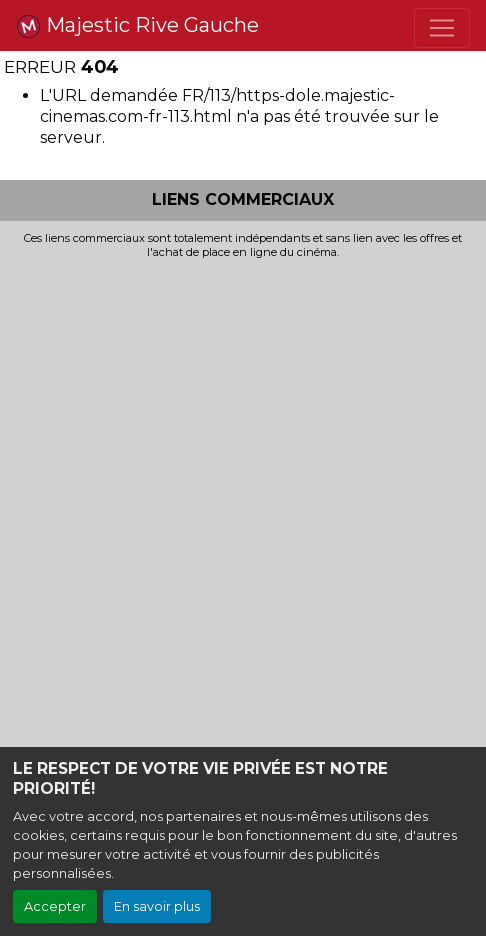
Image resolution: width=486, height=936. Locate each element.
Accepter (55, 906)
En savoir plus (157, 906)
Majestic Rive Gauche (137, 26)
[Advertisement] (243, 512)
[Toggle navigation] (442, 28)
